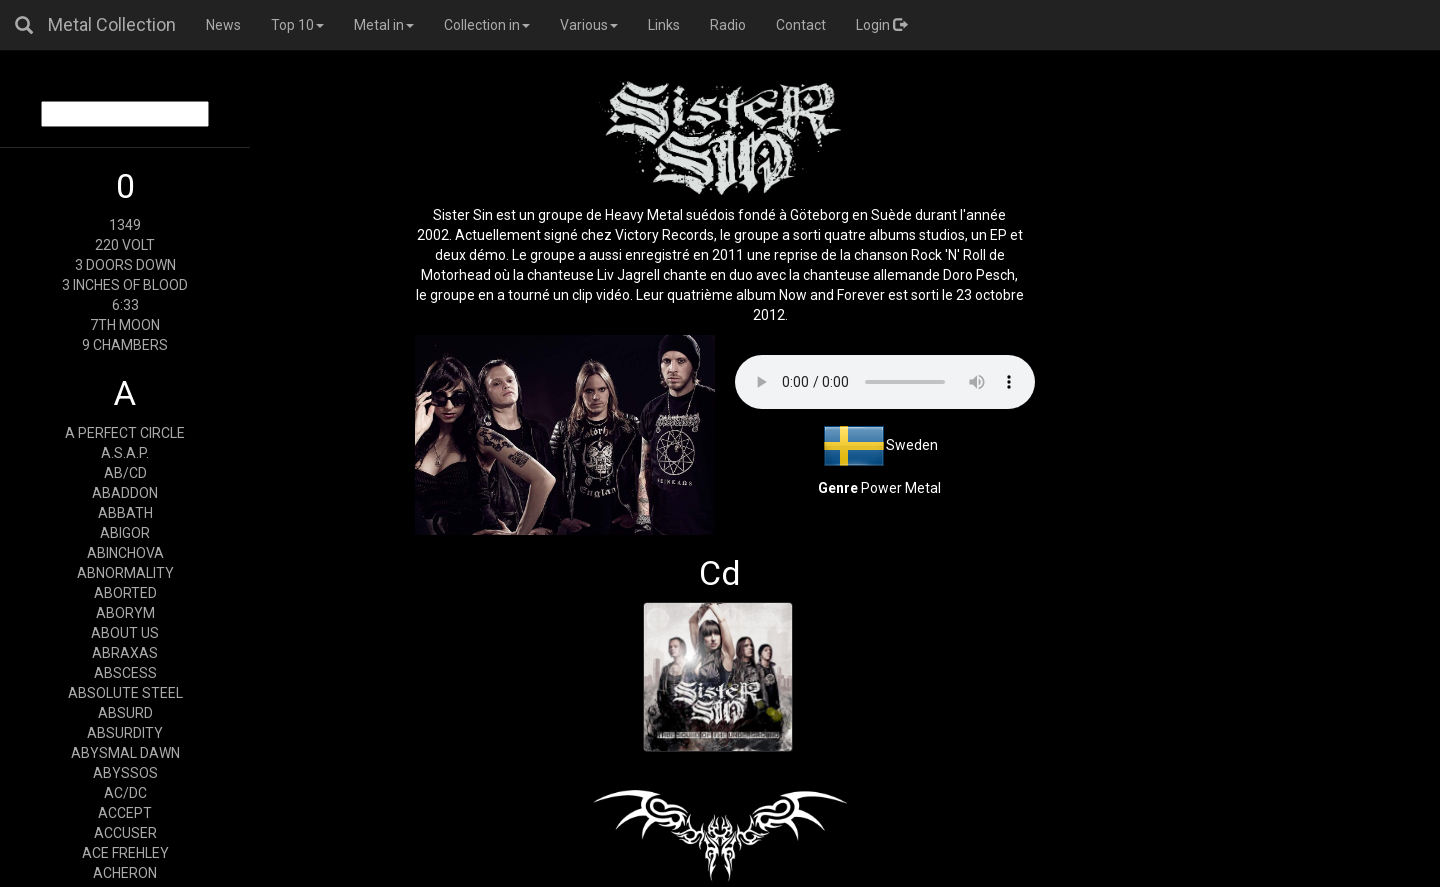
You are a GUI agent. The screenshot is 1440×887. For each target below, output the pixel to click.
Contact (801, 25)
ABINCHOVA (125, 553)
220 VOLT (125, 245)
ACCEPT (125, 813)
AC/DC (125, 793)
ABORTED (125, 593)
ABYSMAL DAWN (125, 753)
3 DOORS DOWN (125, 265)
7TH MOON (125, 325)
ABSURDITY (125, 733)
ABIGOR (125, 533)
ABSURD (125, 713)
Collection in (487, 25)
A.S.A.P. (125, 453)
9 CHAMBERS (125, 345)
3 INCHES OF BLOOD (125, 285)
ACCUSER (125, 833)
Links (664, 25)
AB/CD (125, 473)
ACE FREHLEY (125, 853)
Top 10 (297, 25)
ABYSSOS (125, 773)
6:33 (125, 305)
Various (589, 25)
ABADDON (125, 493)
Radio (728, 25)
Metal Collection (112, 24)
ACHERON (125, 873)
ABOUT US (125, 633)
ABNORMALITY (125, 573)
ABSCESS (125, 673)
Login (881, 25)
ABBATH (125, 513)
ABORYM (125, 613)
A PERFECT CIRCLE (125, 433)
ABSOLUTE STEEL (125, 693)
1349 (125, 225)
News (223, 25)
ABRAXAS (125, 653)
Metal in (384, 25)
